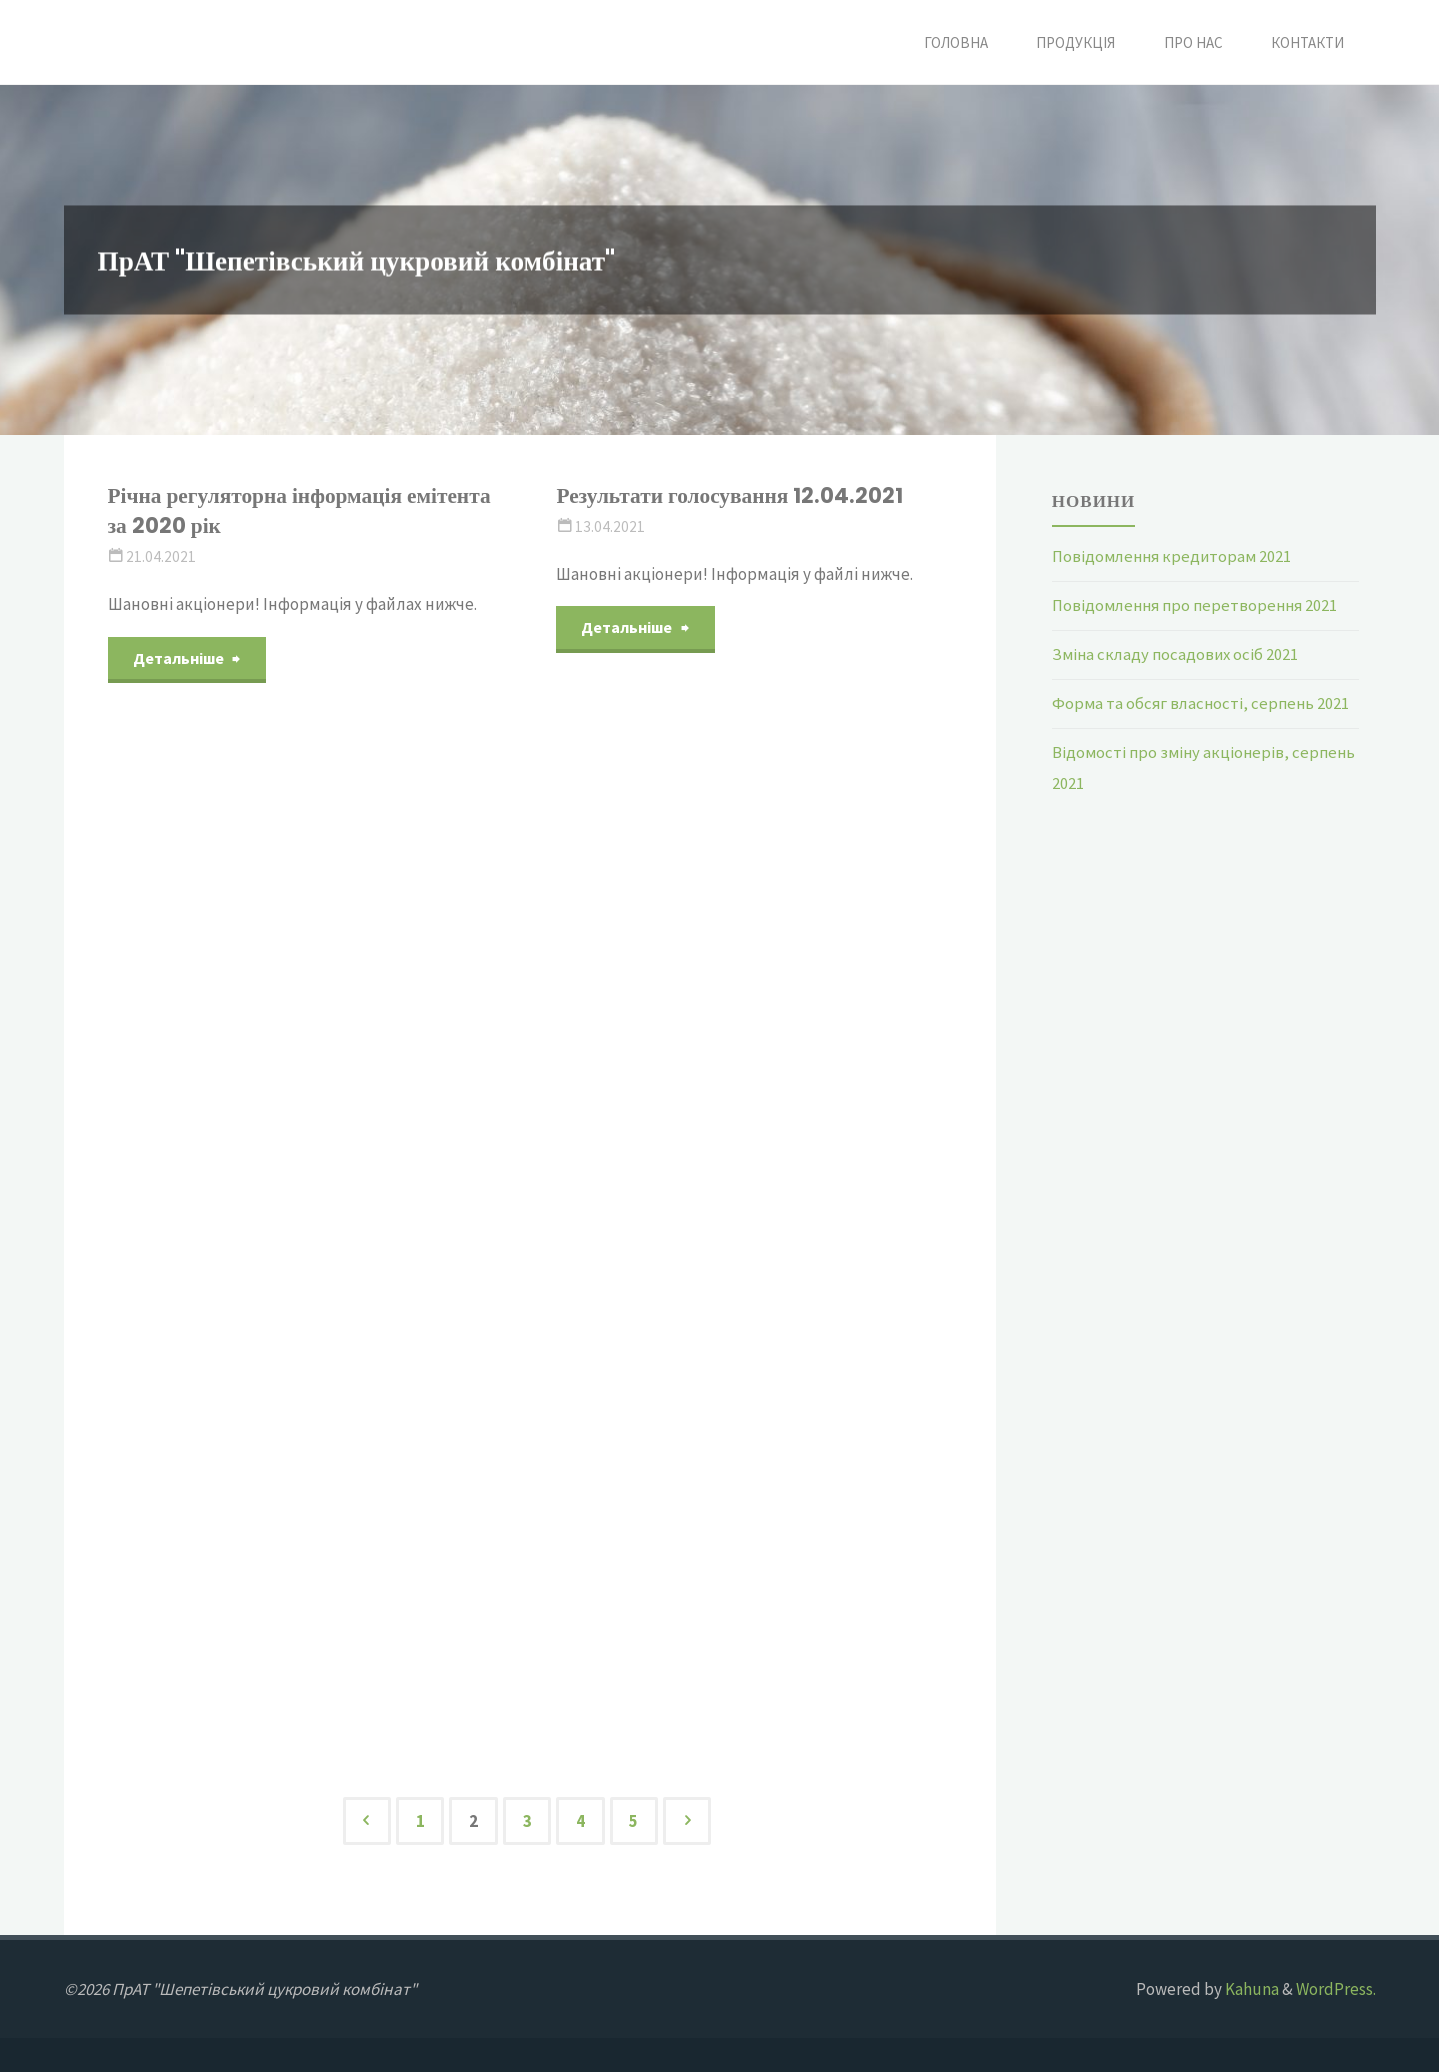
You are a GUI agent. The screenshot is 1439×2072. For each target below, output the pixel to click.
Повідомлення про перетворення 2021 (1199, 605)
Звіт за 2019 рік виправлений (257, 1545)
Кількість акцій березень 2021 (710, 1255)
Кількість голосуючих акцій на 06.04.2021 (263, 777)
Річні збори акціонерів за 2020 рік (279, 1285)
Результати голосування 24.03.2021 (736, 994)
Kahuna (1250, 1989)
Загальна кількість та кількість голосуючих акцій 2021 (267, 1038)
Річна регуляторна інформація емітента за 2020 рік (303, 510)
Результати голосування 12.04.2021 (731, 495)
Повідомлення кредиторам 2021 (1175, 556)
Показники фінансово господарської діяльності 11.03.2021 (736, 1529)
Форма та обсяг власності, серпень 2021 (1203, 702)
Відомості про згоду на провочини (724, 734)
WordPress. (1336, 1989)
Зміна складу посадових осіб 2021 (1178, 653)
